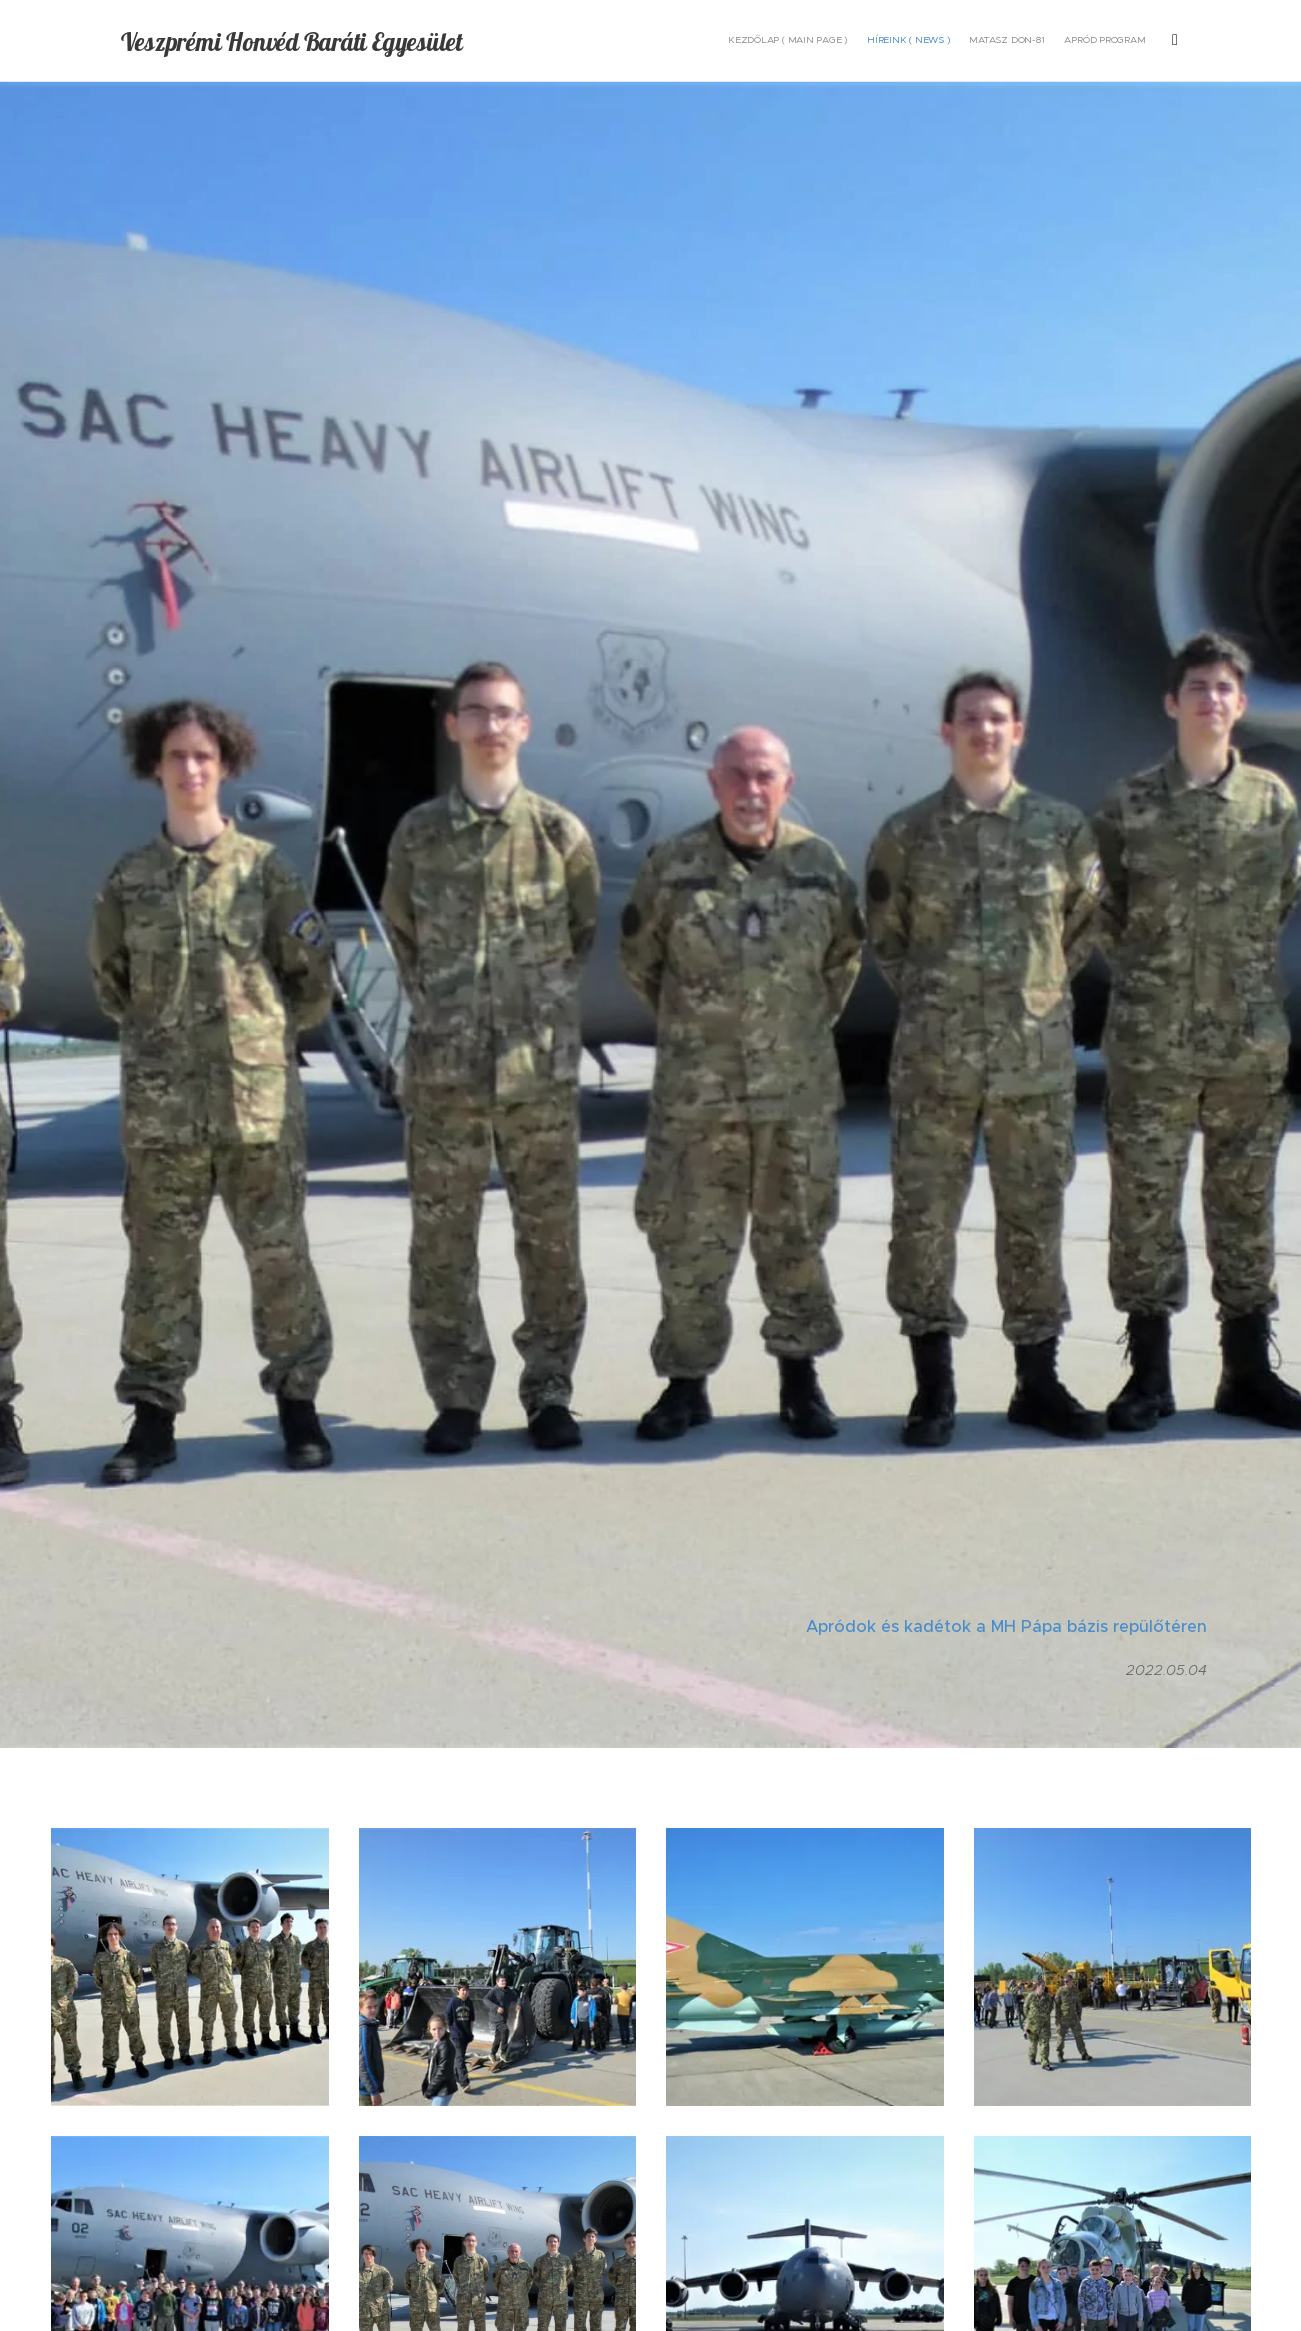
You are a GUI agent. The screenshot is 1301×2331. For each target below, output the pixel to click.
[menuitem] (1003, 41)
